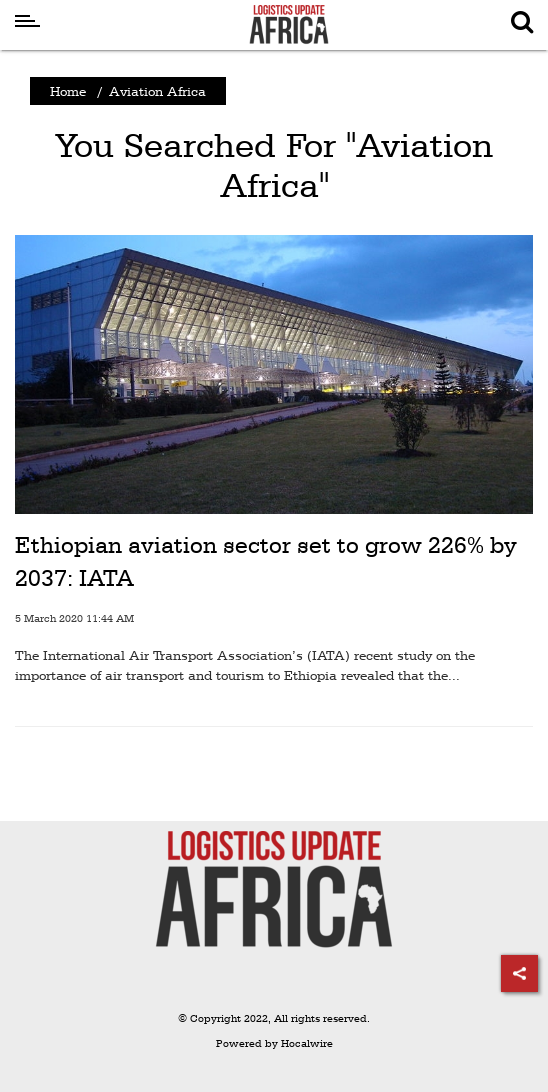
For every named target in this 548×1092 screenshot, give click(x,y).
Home (68, 91)
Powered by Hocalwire (274, 1043)
